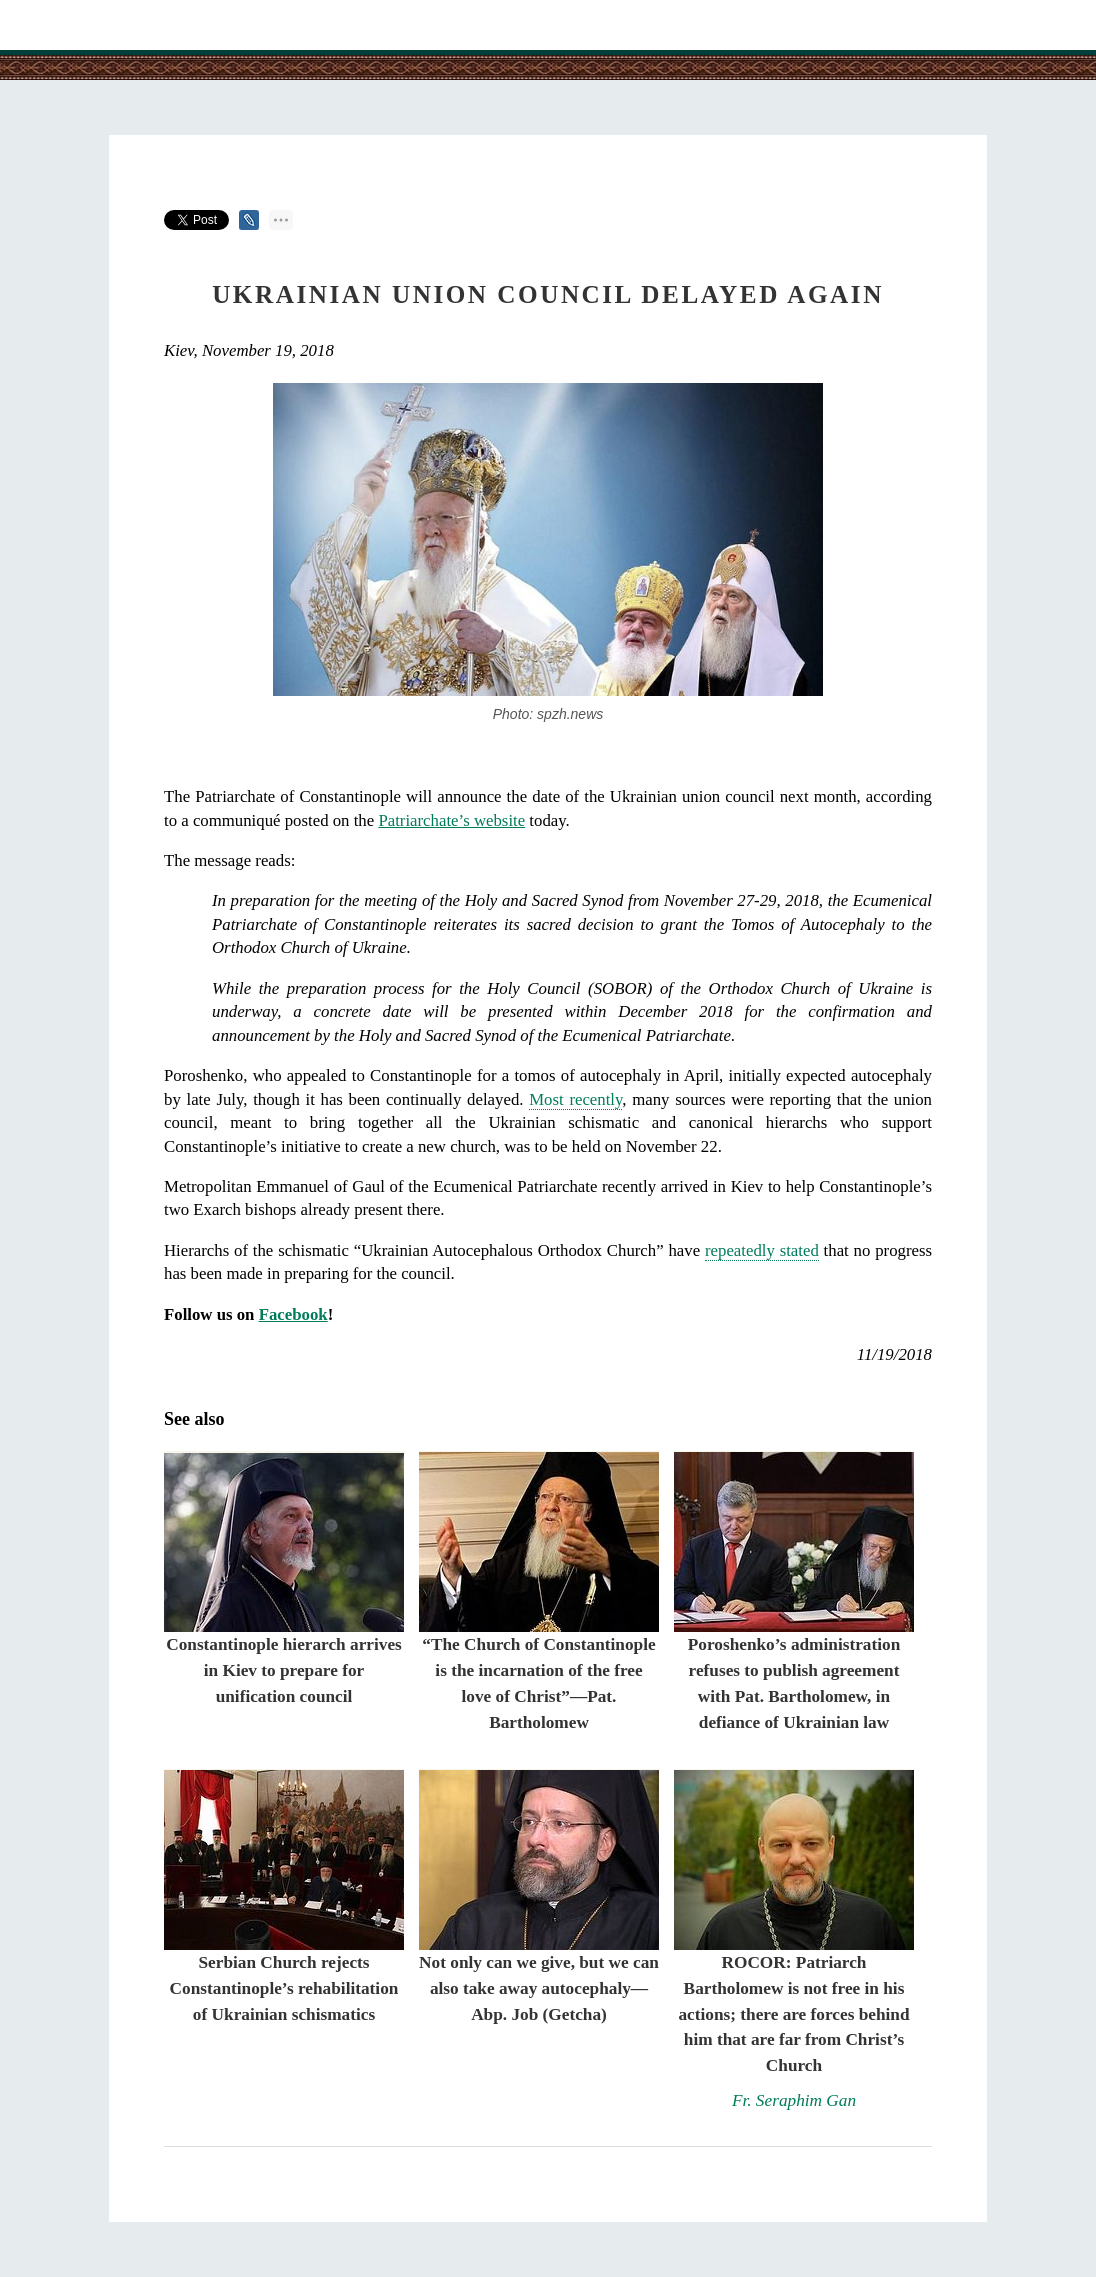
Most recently (575, 1099)
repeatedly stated (762, 1250)
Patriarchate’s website (451, 820)
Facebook (293, 1314)
